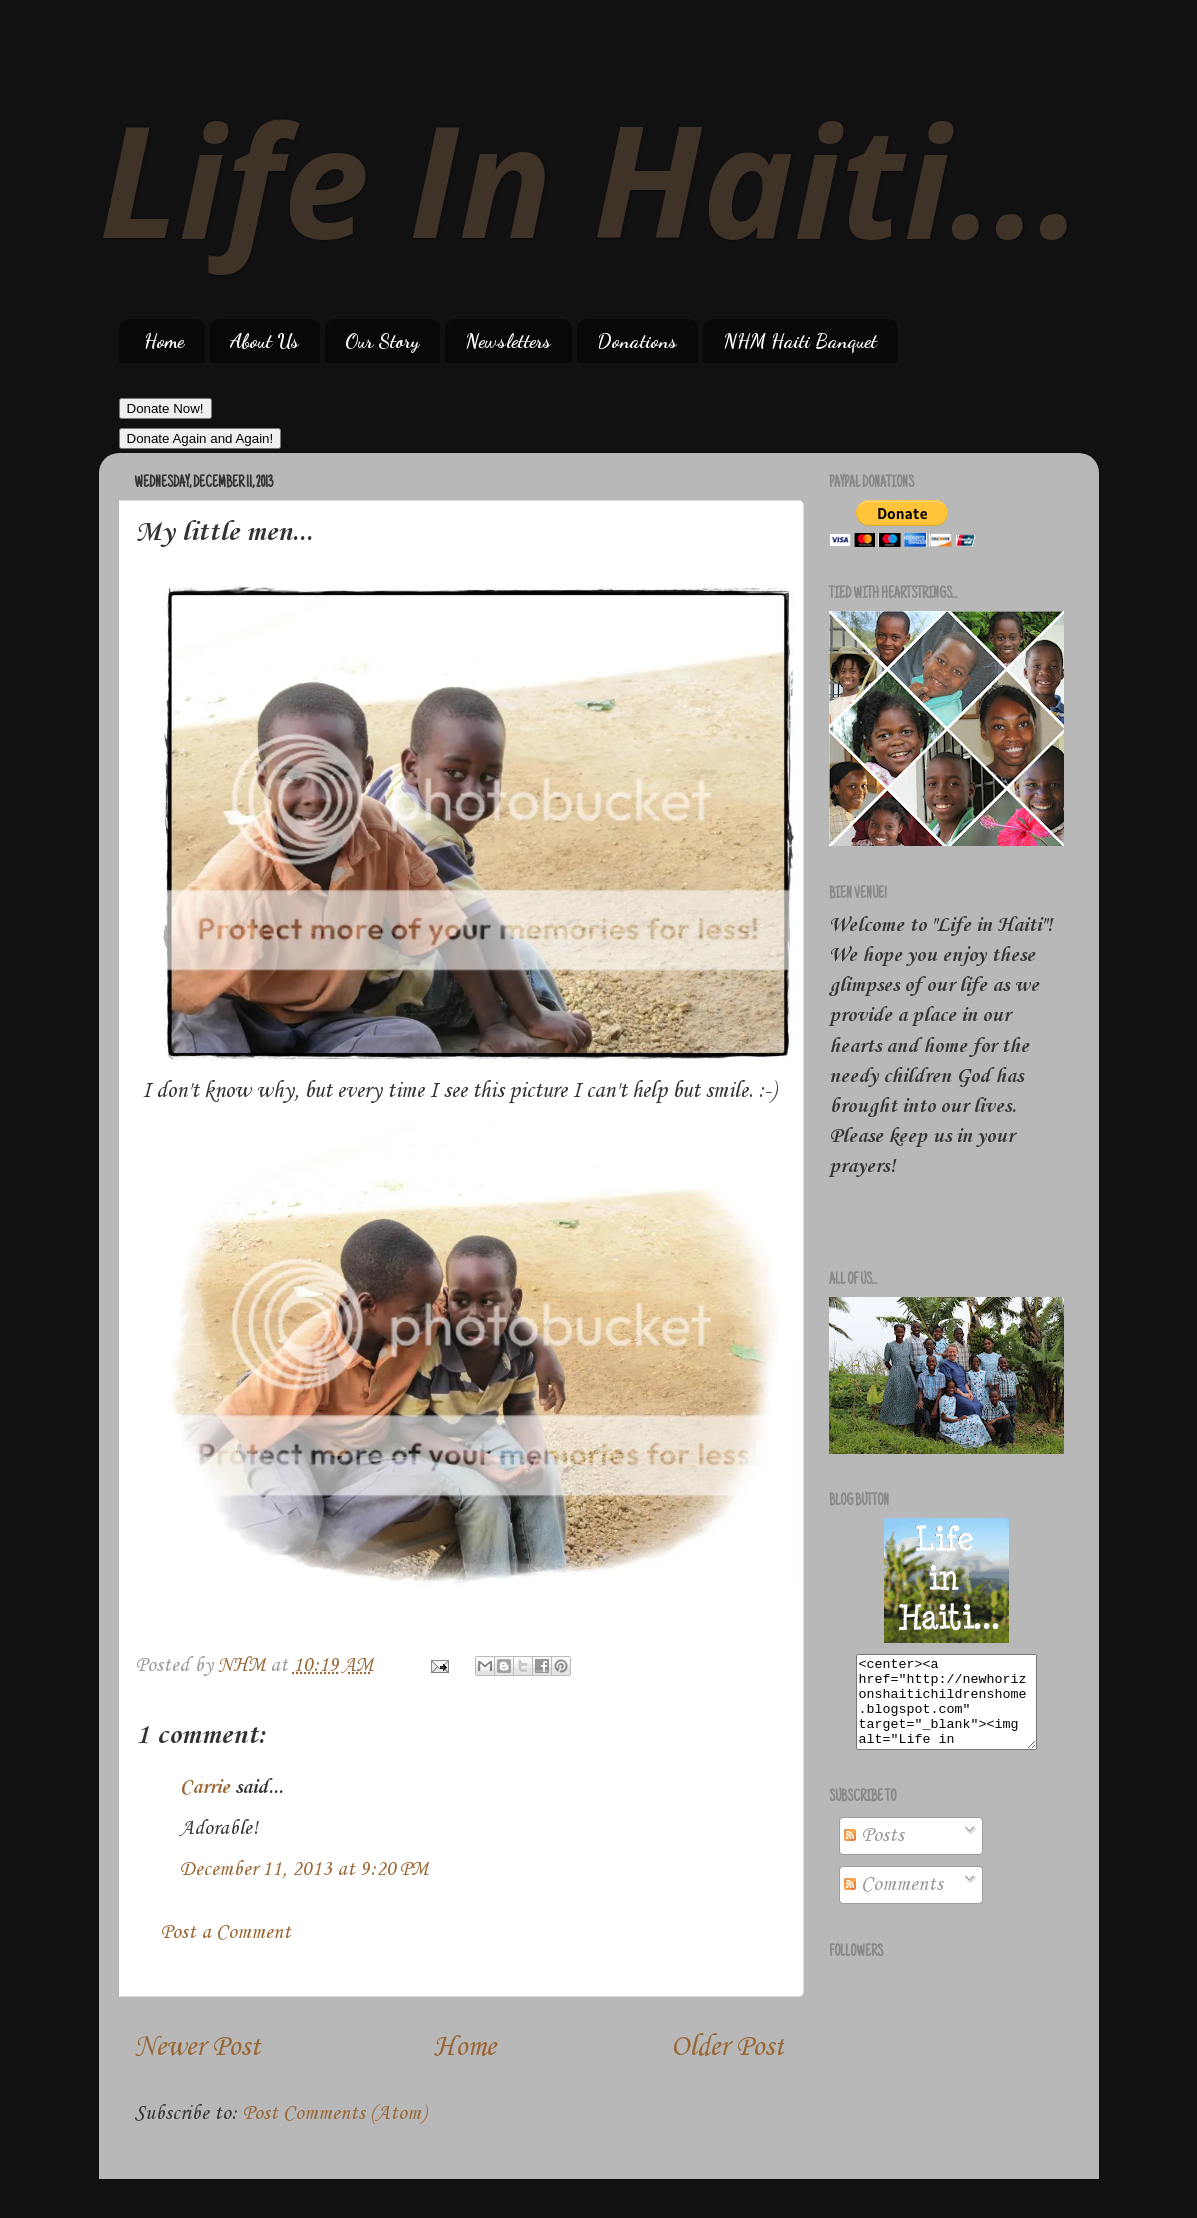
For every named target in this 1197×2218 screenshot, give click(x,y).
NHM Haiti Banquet (800, 341)
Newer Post (197, 2047)
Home (164, 341)
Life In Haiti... (590, 177)
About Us (264, 341)
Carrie (205, 1788)
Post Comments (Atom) (334, 2114)
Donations (637, 341)
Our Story (382, 341)
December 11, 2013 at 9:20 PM (304, 1870)
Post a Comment (225, 1933)
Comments (893, 1903)
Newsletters (508, 341)
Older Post (727, 2047)
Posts (874, 1854)
